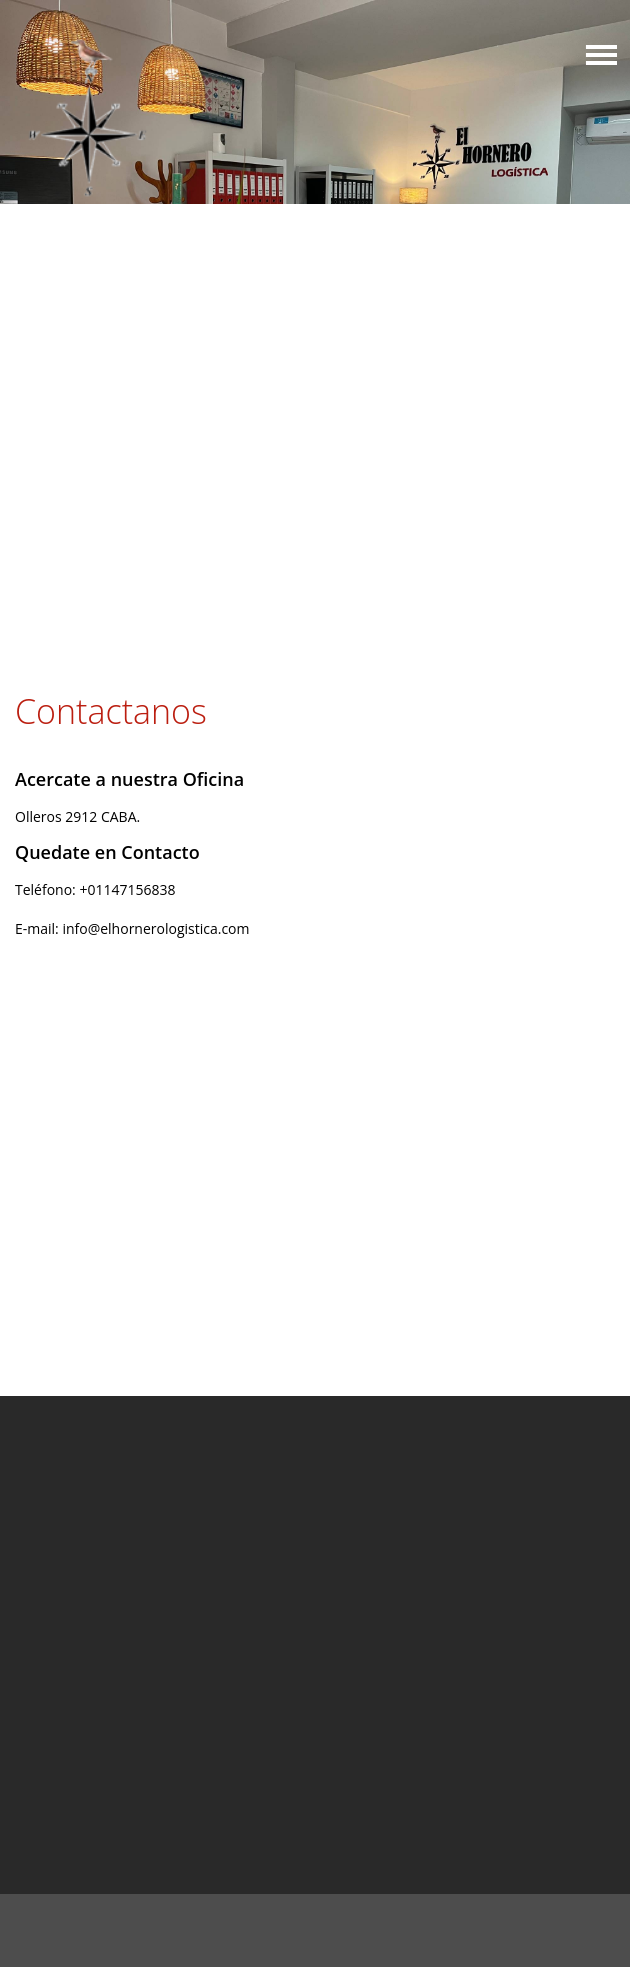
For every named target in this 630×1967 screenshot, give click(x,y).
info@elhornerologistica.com (155, 928)
